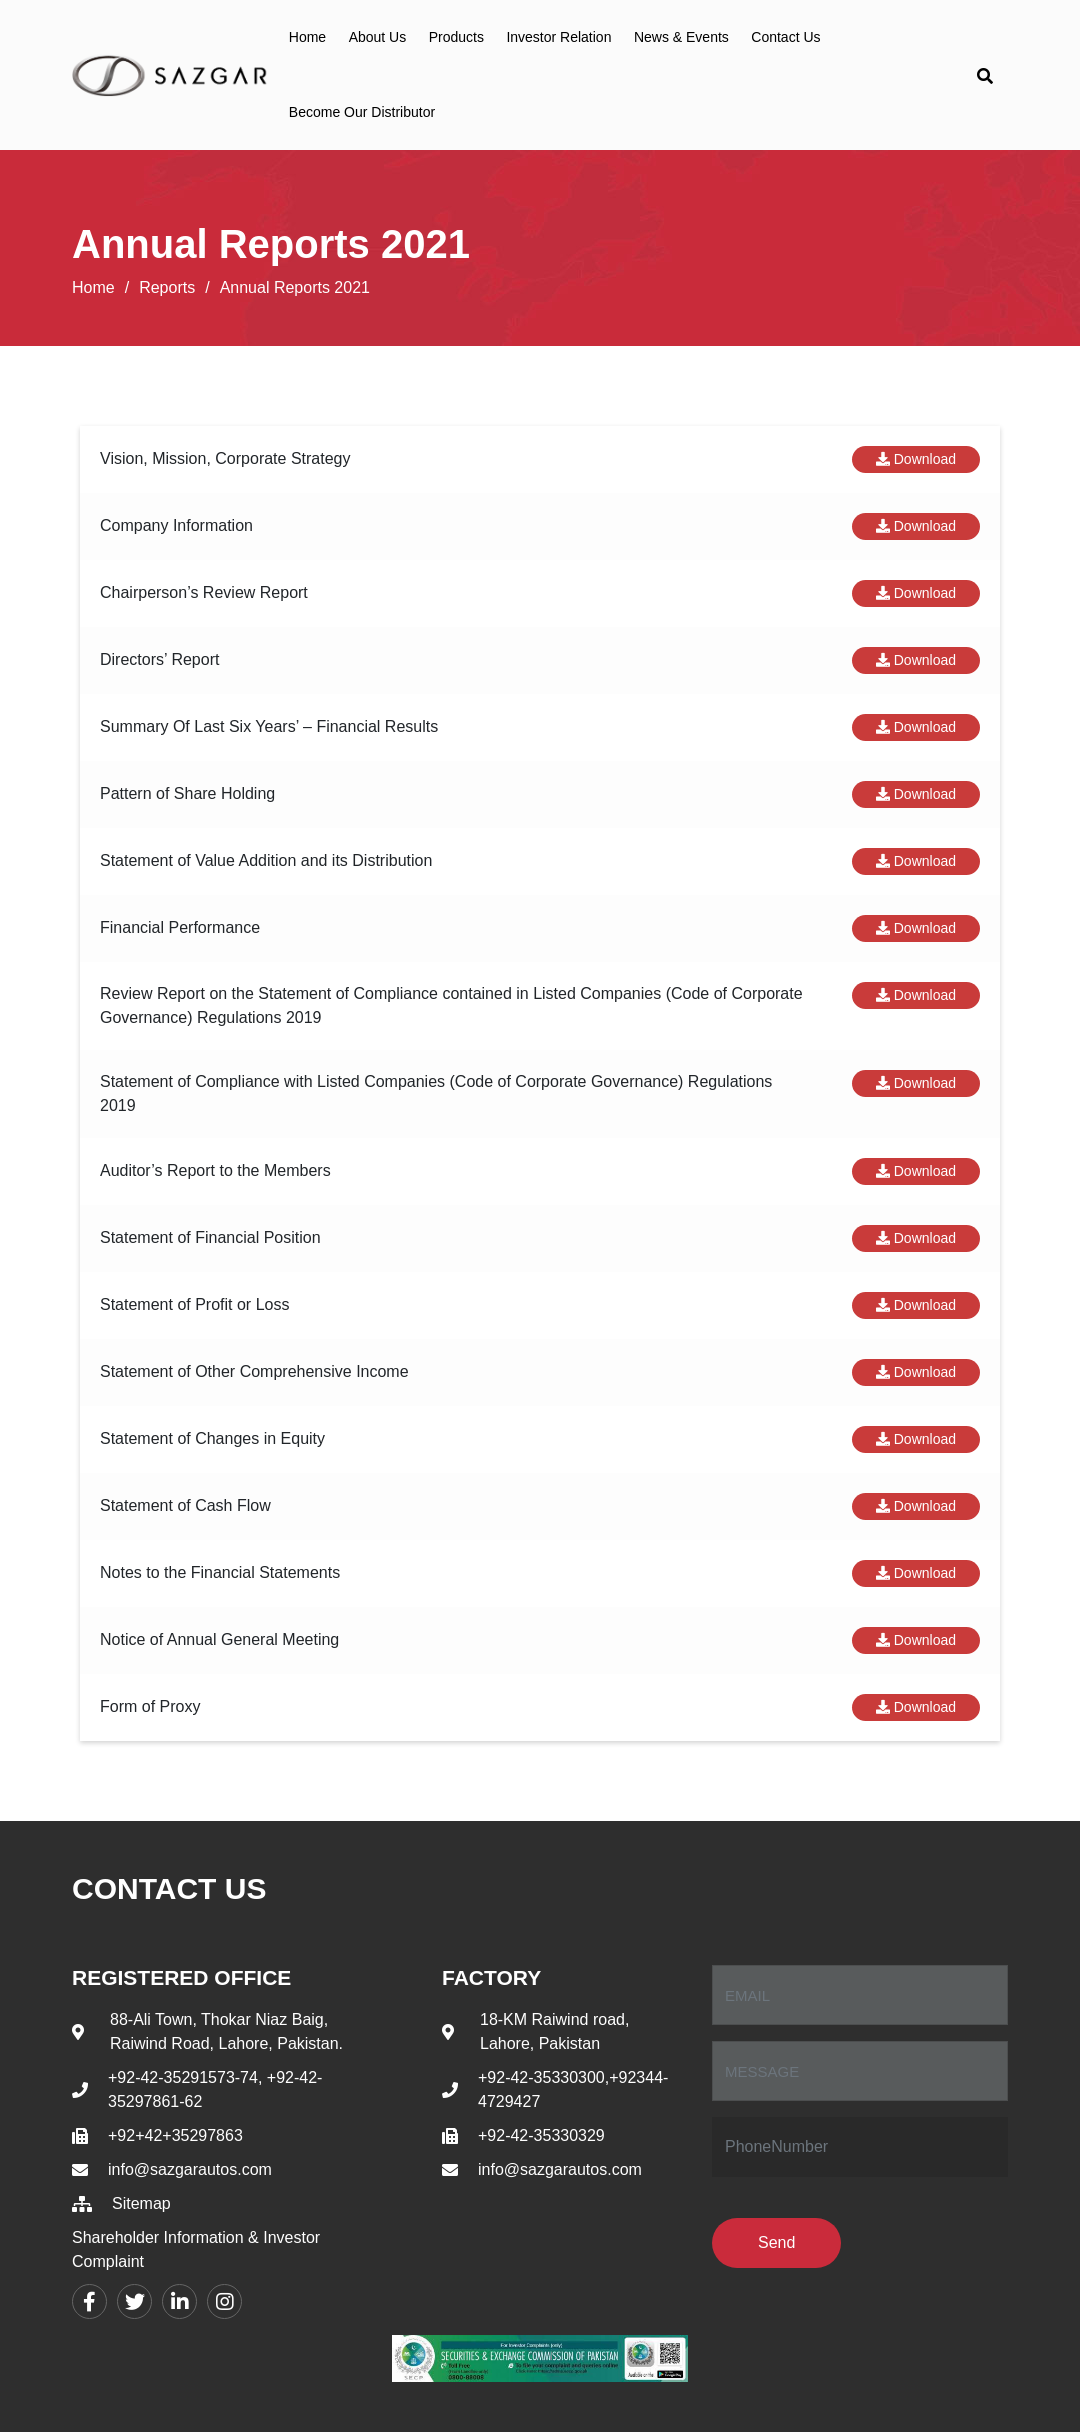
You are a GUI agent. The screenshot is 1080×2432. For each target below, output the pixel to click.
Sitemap (141, 2203)
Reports (167, 287)
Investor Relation (558, 37)
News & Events (681, 37)
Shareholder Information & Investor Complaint (196, 2249)
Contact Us (785, 37)
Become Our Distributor (362, 112)
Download (916, 459)
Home (307, 37)
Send (776, 2242)
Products (456, 37)
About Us (378, 37)
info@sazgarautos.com (190, 2169)
